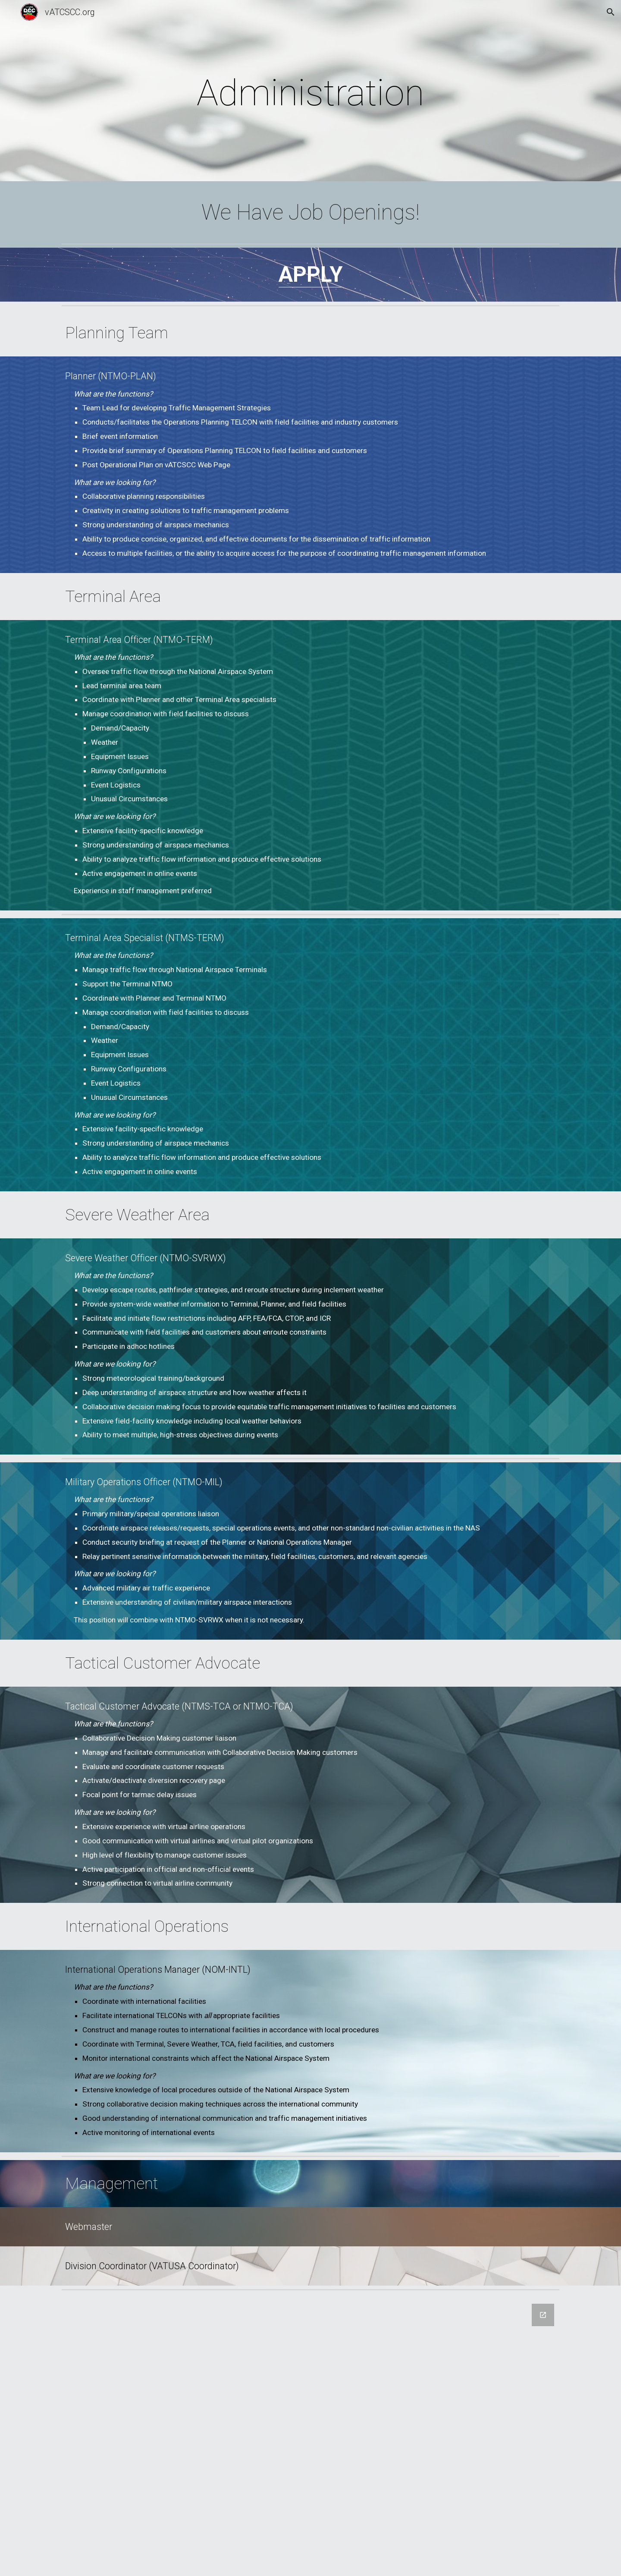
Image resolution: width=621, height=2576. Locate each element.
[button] (610, 12)
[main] (310, 93)
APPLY (311, 274)
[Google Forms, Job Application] (310, 2435)
